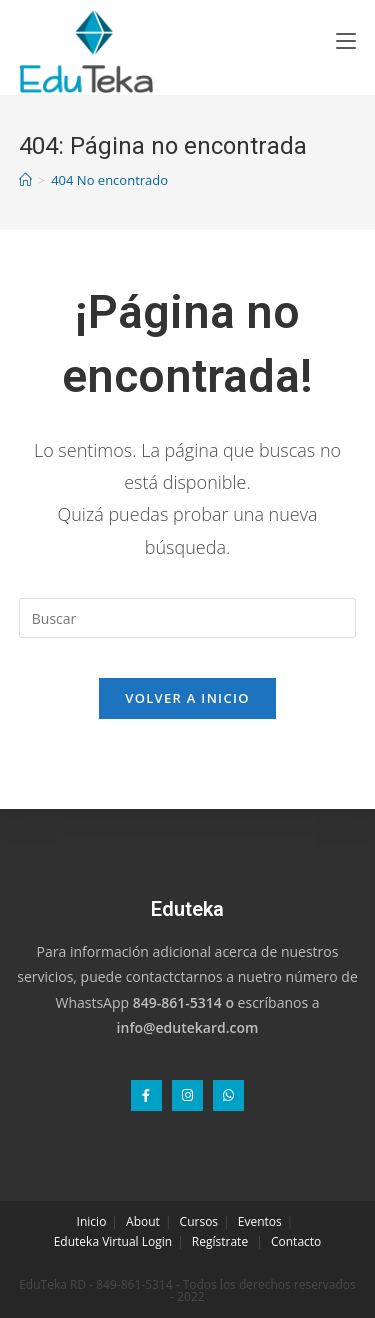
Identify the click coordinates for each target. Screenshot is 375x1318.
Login (157, 1241)
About (143, 1221)
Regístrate (220, 1241)
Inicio (92, 1221)
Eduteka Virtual (96, 1241)
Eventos (260, 1221)
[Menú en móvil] (346, 40)
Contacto (296, 1241)
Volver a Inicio (187, 698)
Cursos (199, 1221)
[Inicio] (25, 180)
